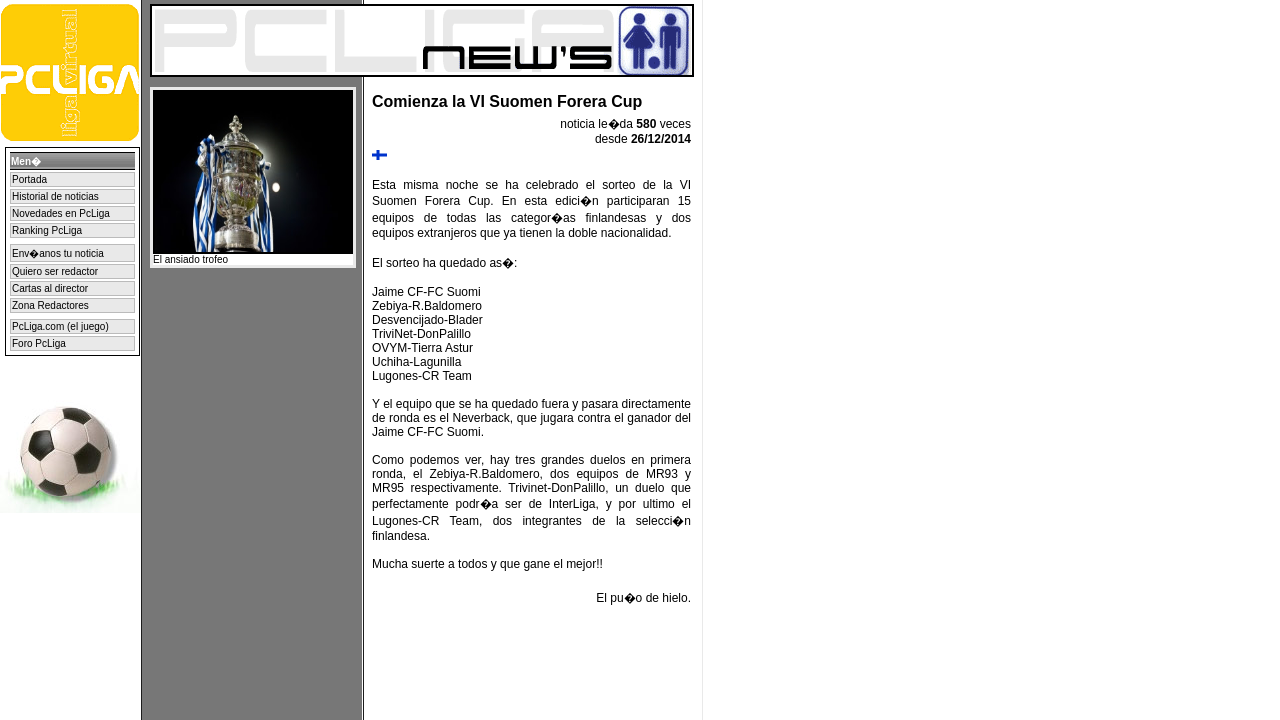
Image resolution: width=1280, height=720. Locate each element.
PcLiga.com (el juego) (60, 326)
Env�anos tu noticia (58, 253)
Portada (29, 179)
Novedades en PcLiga (61, 213)
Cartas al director (50, 288)
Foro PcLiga (39, 343)
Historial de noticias (55, 196)
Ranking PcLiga (47, 230)
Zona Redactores (50, 305)
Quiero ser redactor (55, 271)
